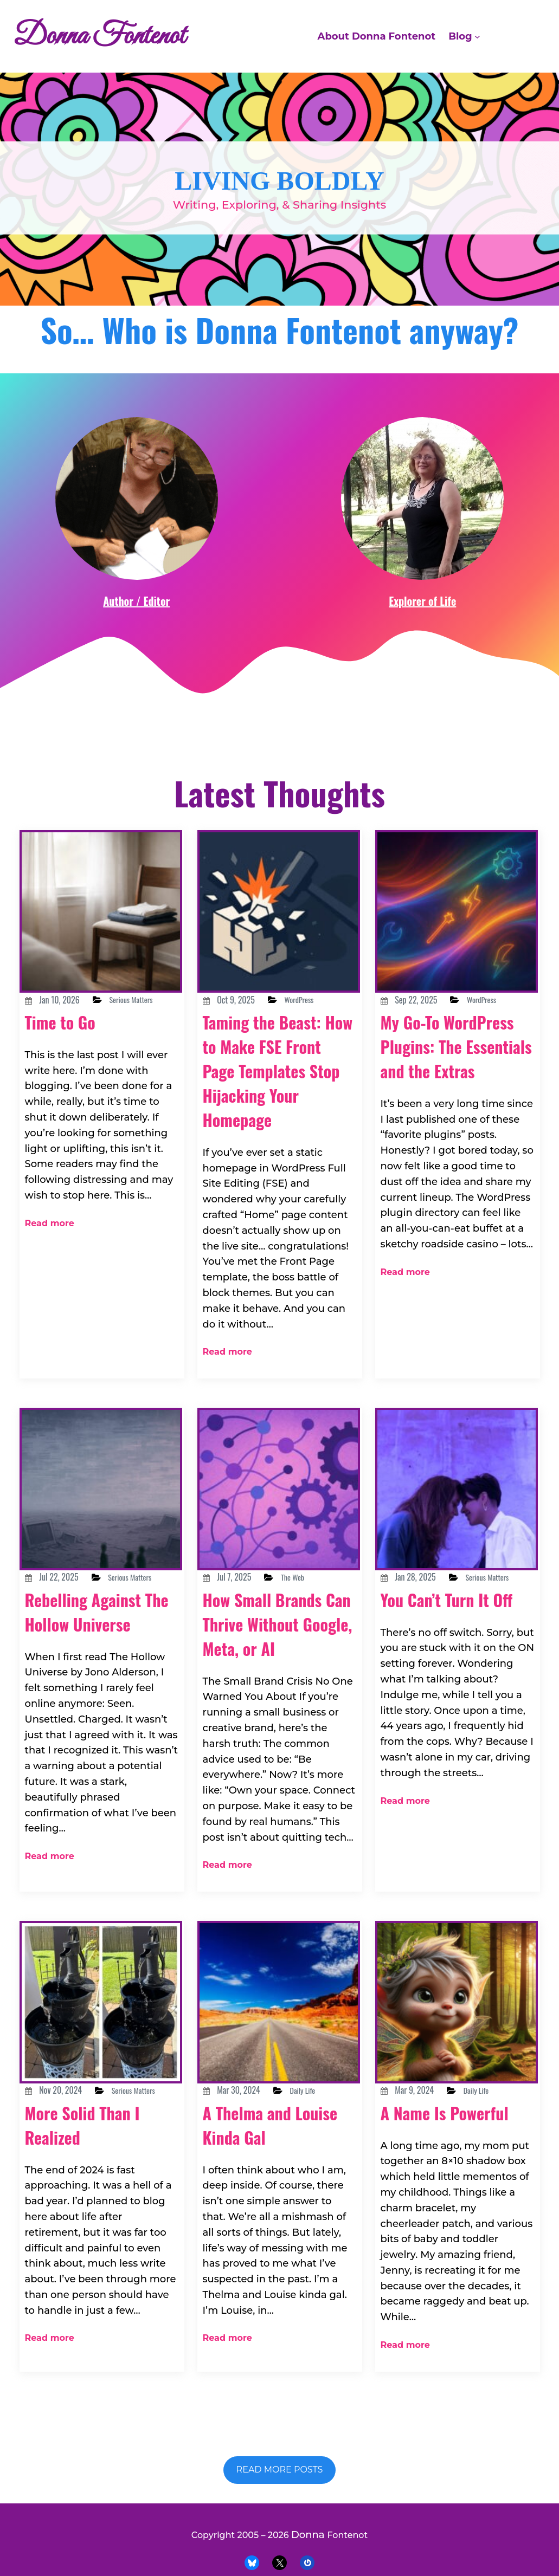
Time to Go (68, 1084)
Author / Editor (137, 649)
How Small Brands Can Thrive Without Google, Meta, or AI (276, 1661)
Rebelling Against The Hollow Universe (94, 1663)
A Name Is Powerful (420, 2142)
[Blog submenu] (477, 37)
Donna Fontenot (118, 36)
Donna (305, 2530)
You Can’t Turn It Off (447, 1650)
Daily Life (320, 2108)
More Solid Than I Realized (95, 2156)
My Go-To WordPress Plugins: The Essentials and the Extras (455, 1118)
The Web (309, 1602)
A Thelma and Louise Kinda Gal (269, 2142)
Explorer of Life (422, 649)
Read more (45, 1254)
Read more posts (279, 2464)
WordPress (317, 1048)
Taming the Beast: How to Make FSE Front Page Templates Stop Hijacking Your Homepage (275, 1130)
